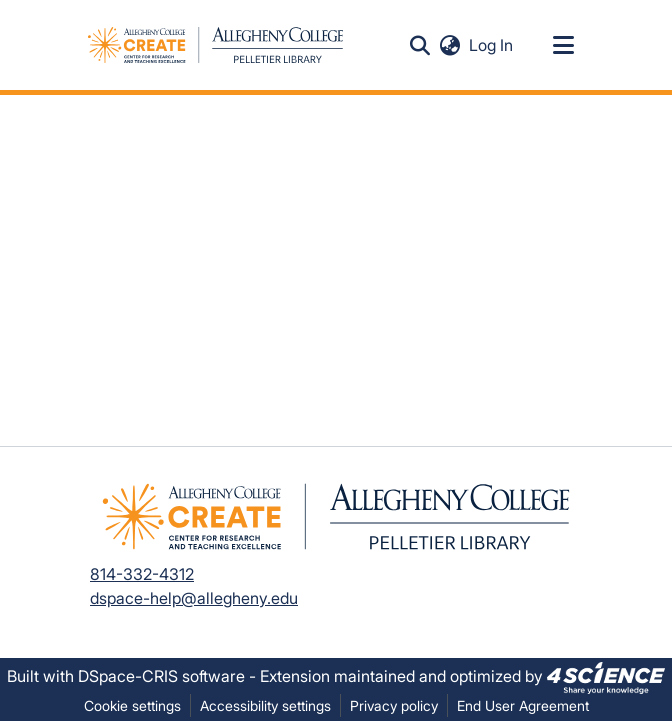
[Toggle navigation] (563, 45)
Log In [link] (492, 45)
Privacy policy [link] (394, 705)
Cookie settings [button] (132, 705)
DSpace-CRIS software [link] (161, 676)
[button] (419, 45)
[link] (606, 676)
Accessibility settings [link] (265, 705)
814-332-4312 (142, 574)
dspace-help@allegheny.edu (194, 598)
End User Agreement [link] (523, 705)
